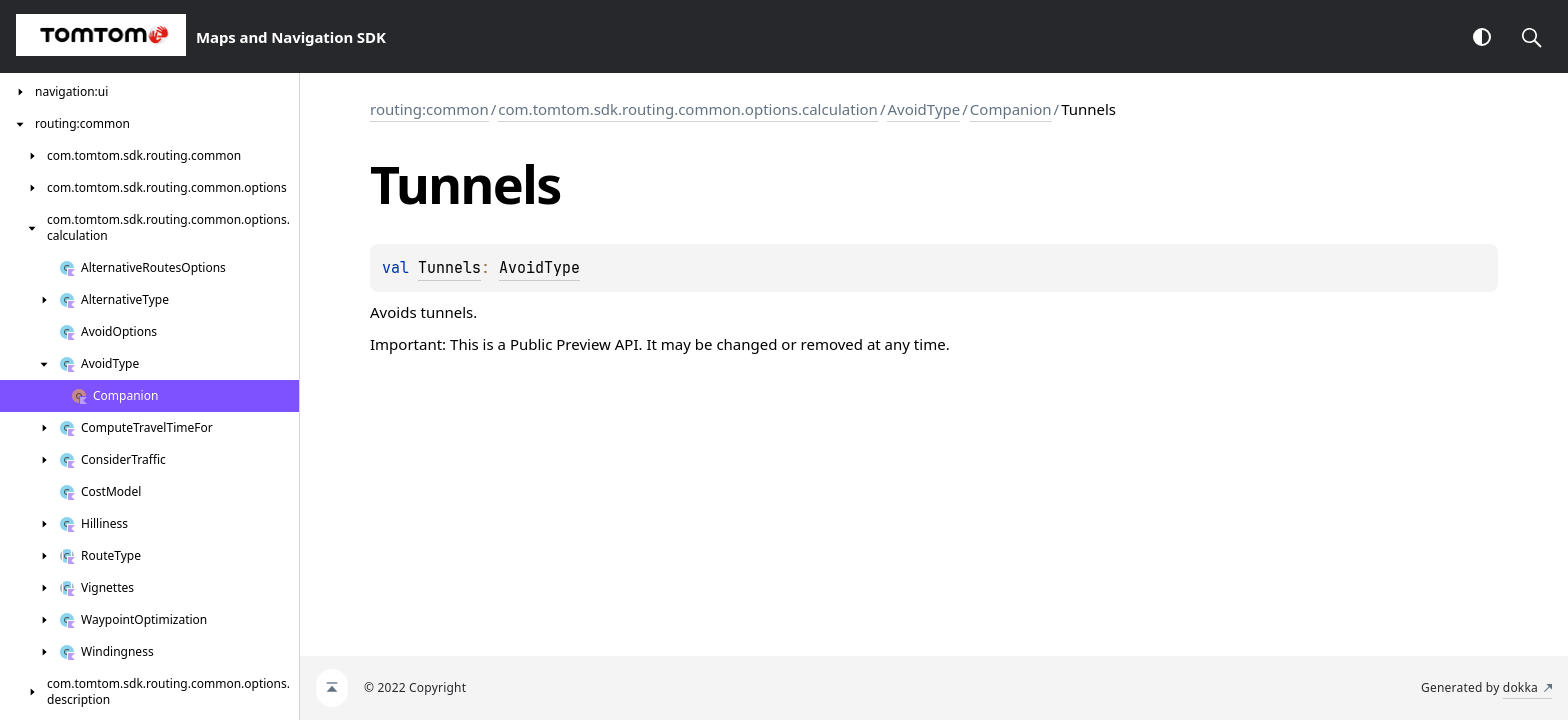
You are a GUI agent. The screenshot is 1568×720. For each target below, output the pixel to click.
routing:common (429, 109)
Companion (1011, 109)
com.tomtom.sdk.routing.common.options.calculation (688, 109)
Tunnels (449, 268)
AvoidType (923, 109)
